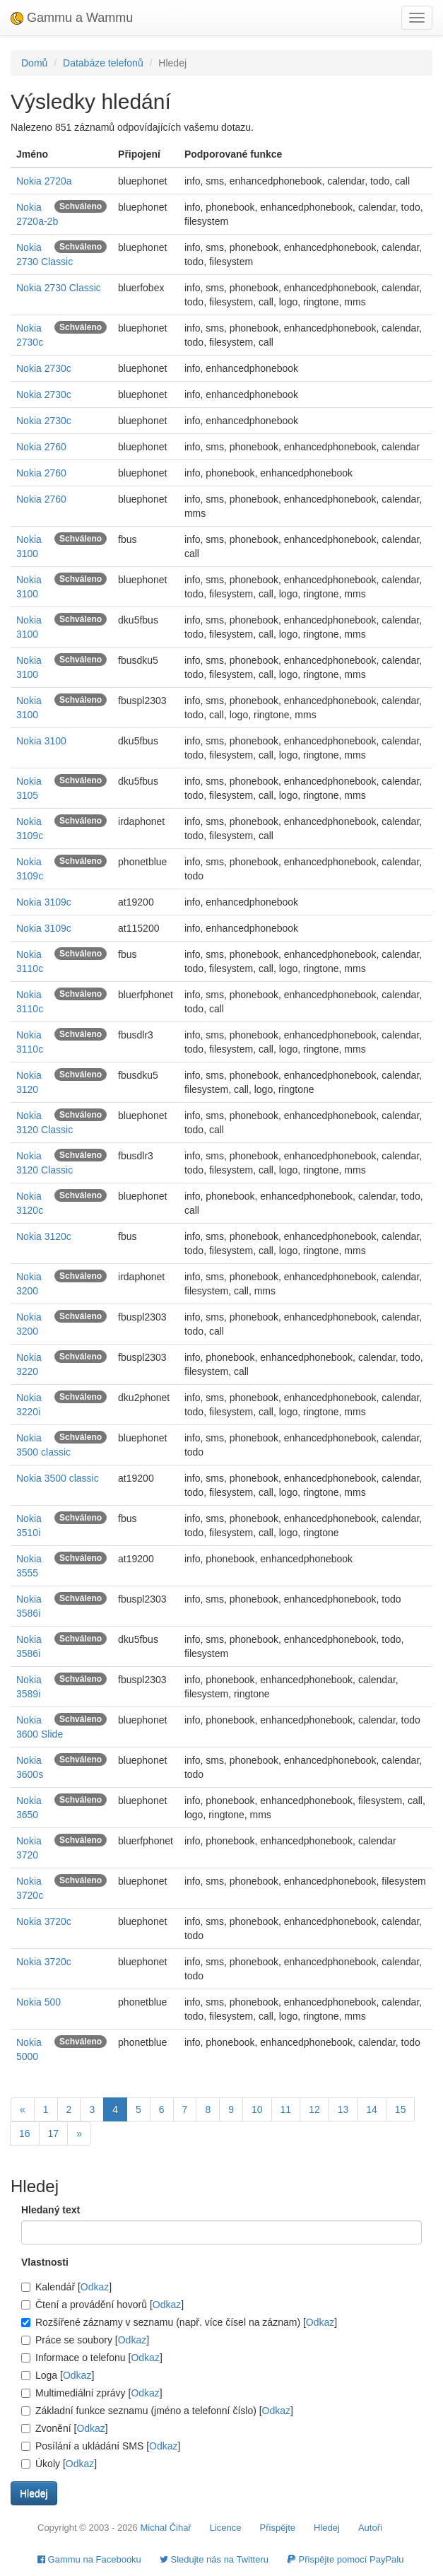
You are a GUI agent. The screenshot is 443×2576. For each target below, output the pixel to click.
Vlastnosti (45, 2262)
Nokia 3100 (41, 741)
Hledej (327, 2527)
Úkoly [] (59, 2463)
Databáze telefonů (103, 63)
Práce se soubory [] (85, 2340)
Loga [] (57, 2375)
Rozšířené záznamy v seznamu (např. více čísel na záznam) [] (179, 2322)
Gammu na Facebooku (89, 2559)
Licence (226, 2527)
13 (343, 2109)
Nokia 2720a (44, 181)
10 (257, 2109)
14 (371, 2109)
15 (400, 2109)
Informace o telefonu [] (92, 2357)
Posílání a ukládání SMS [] (100, 2446)
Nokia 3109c (43, 902)
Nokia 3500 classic (57, 1478)
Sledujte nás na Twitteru (214, 2559)
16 (24, 2133)
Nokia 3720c (43, 1921)
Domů (34, 63)
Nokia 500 (38, 2002)
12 (314, 2109)
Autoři (370, 2527)
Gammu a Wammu (72, 18)
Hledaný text (50, 2209)
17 (53, 2133)
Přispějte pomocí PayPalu (345, 2559)
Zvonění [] (64, 2428)
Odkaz (95, 2287)
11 (286, 2109)
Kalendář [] (66, 2287)
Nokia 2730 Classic (58, 287)
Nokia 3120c (43, 1236)
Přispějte (278, 2527)
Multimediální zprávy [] (92, 2393)
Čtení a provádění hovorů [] (102, 2304)
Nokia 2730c (43, 368)
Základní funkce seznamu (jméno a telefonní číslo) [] (157, 2410)
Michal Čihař (165, 2527)
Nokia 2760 (41, 446)
